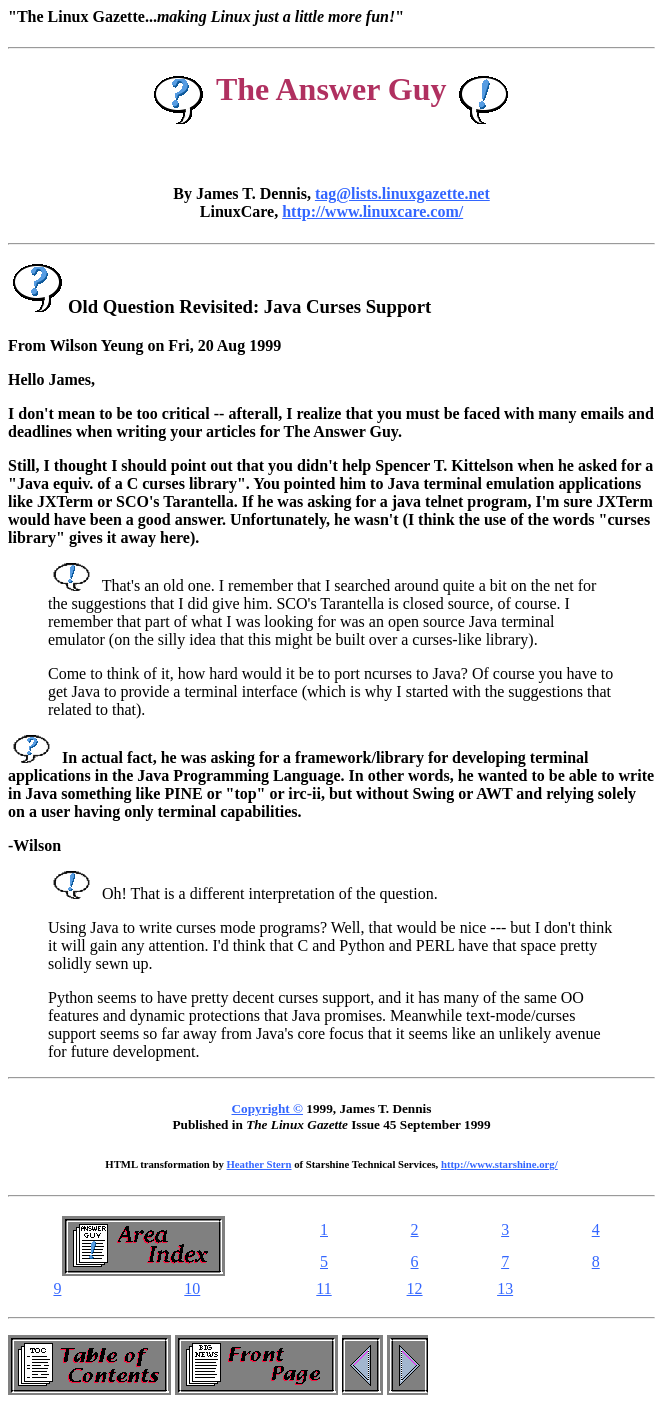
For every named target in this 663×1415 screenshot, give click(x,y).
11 (323, 1288)
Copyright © (267, 1108)
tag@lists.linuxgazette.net (402, 193)
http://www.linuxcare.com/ (372, 211)
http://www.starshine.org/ (499, 1164)
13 (505, 1288)
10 (192, 1288)
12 (415, 1288)
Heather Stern (259, 1164)
